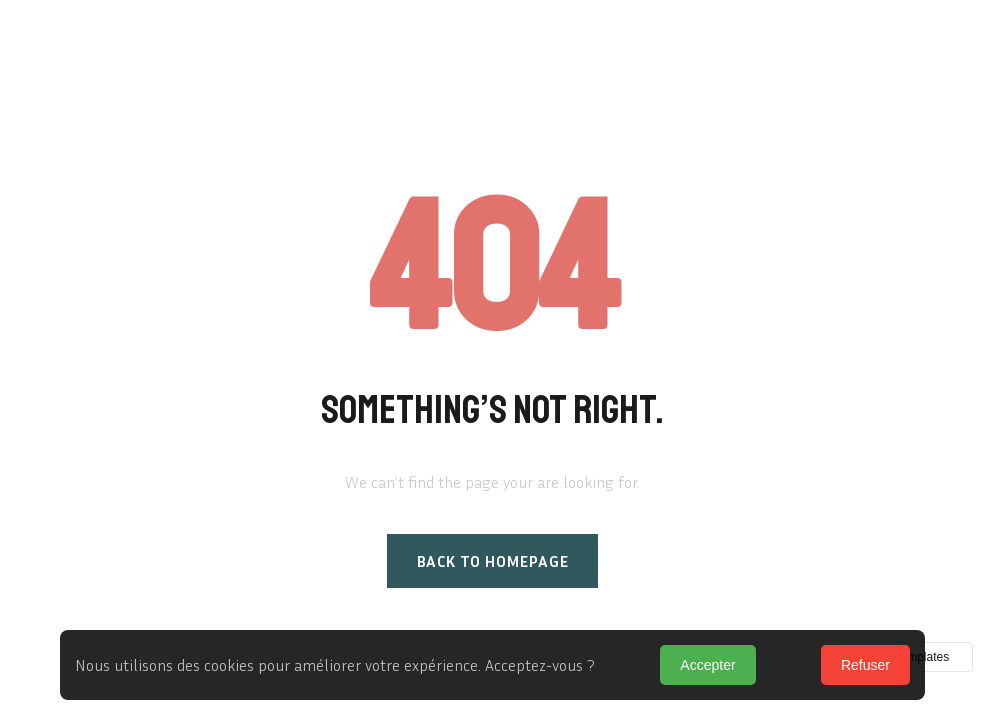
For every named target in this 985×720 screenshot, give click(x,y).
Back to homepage (493, 561)
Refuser (865, 665)
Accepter (707, 665)
